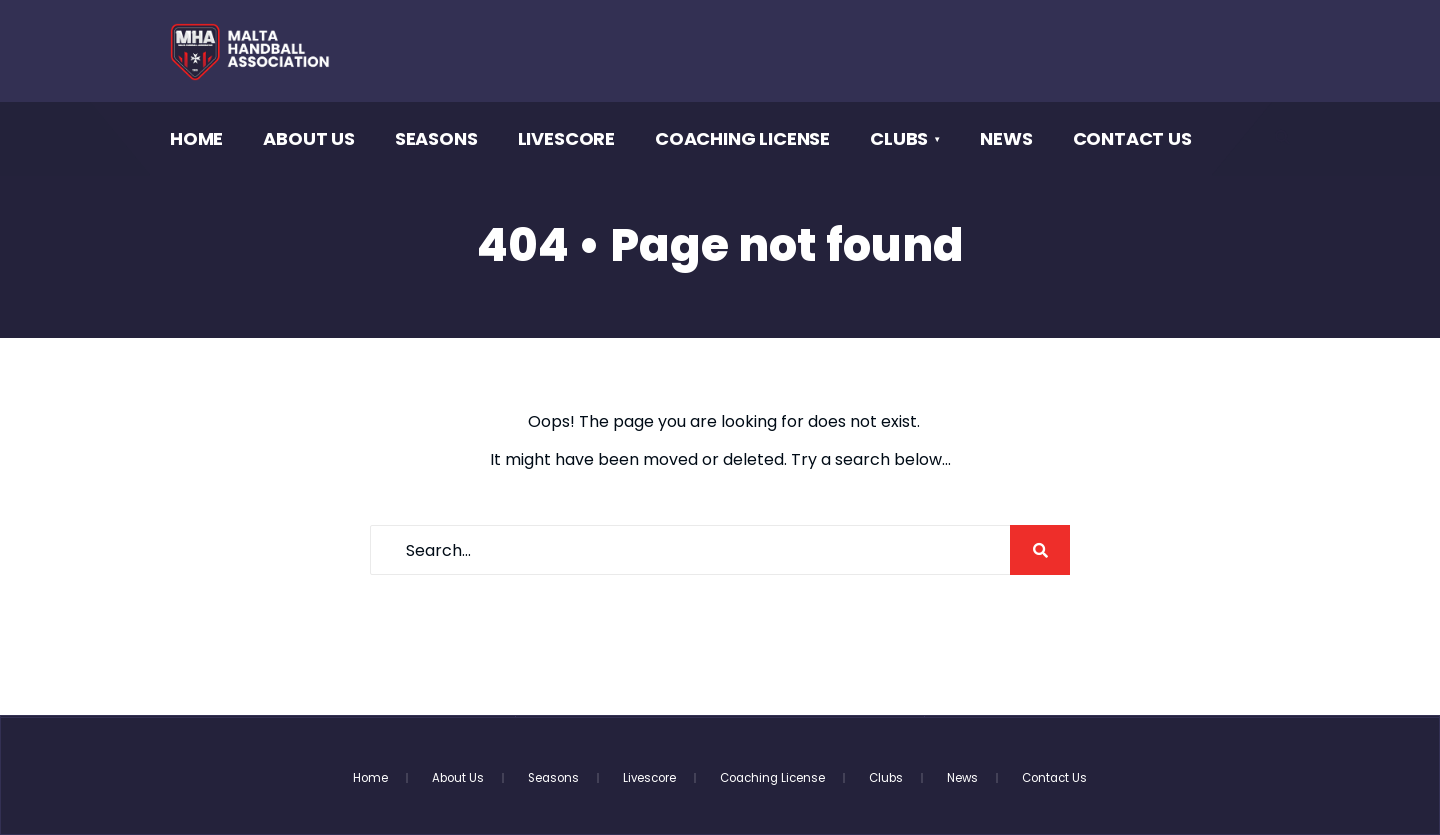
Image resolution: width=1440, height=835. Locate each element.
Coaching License (742, 138)
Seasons (436, 138)
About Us (309, 138)
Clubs (899, 138)
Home (196, 138)
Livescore (566, 138)
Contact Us (1132, 138)
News (1006, 138)
